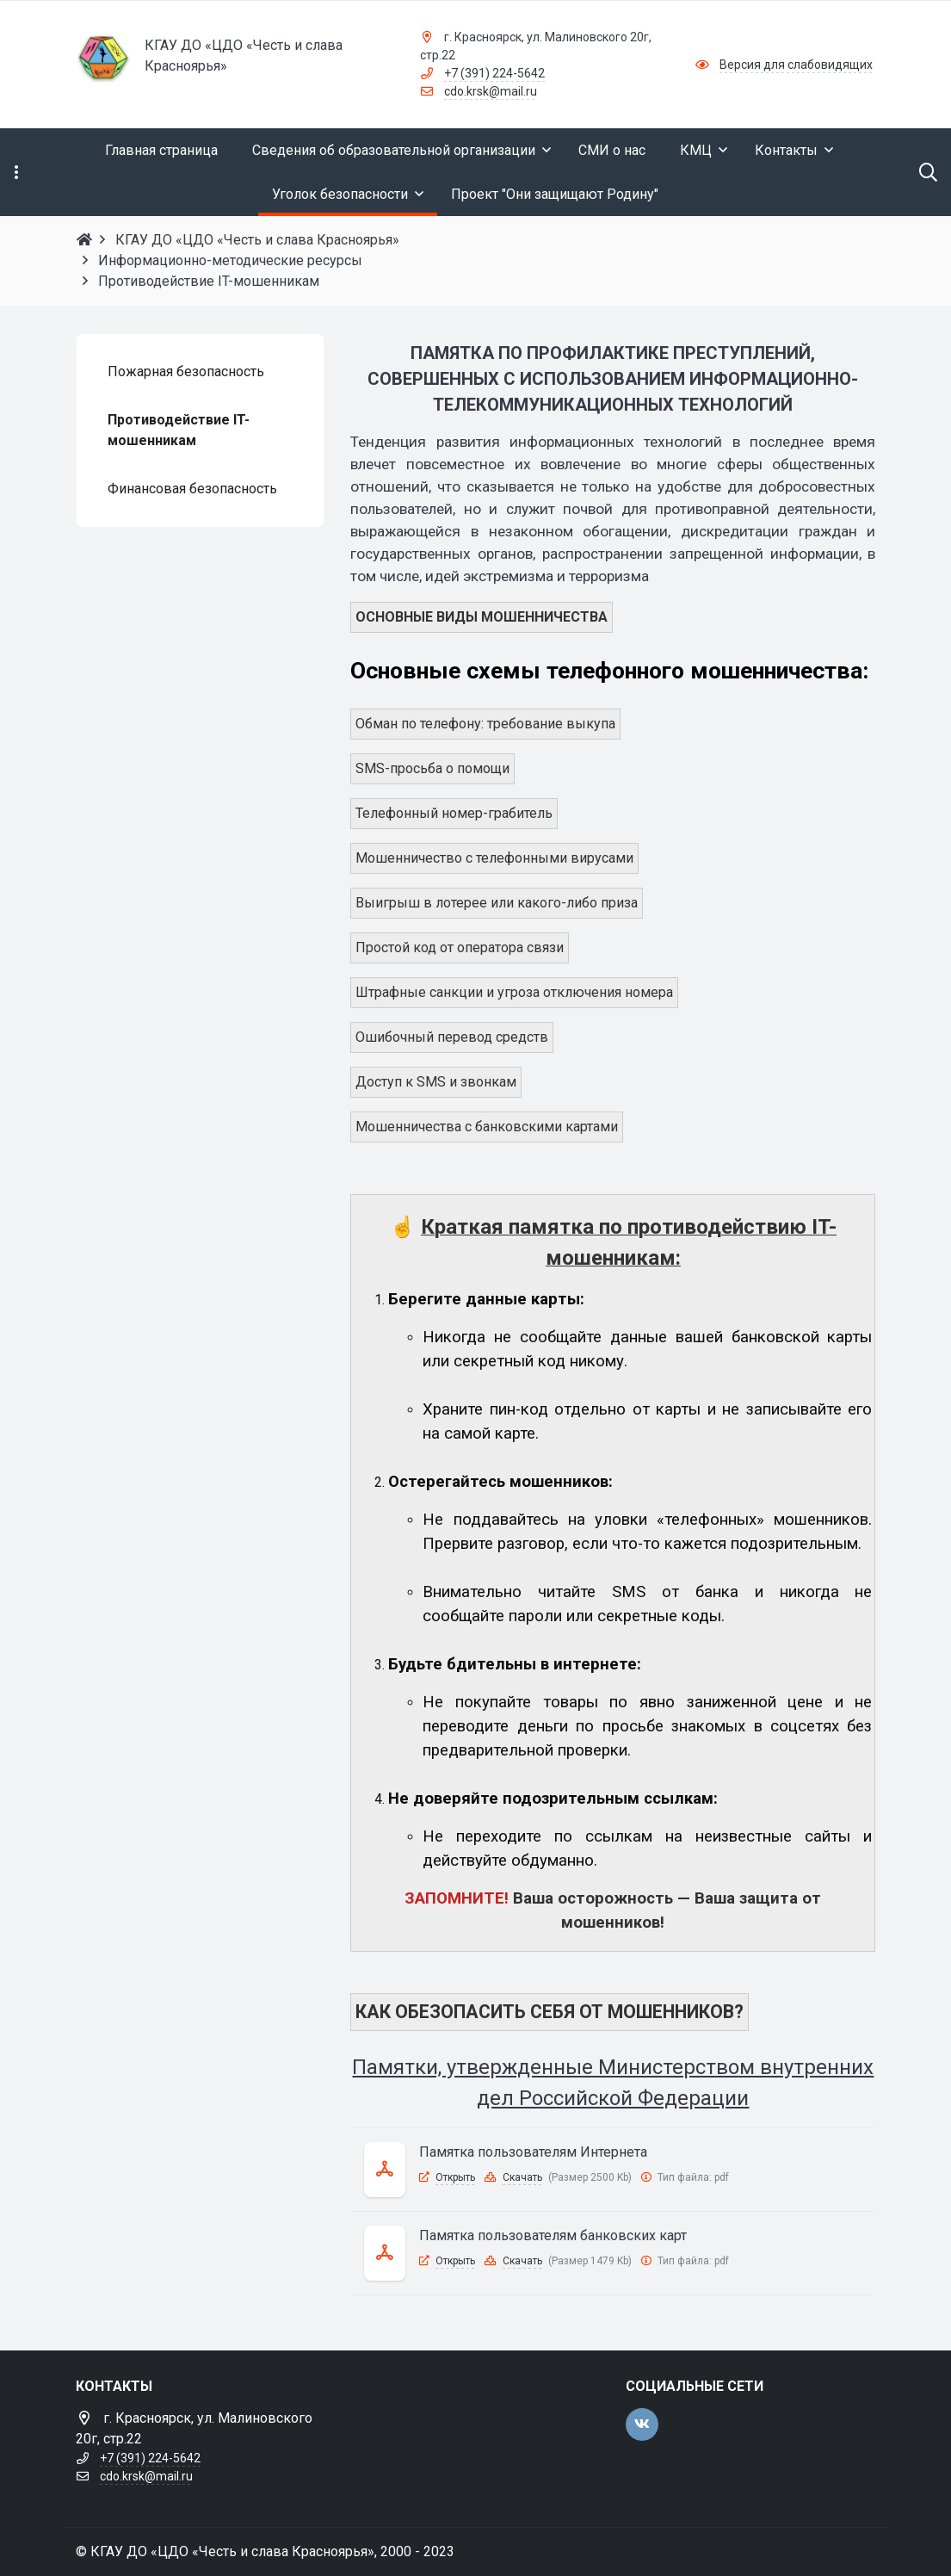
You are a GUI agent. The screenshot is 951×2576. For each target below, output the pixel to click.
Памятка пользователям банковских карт (553, 2235)
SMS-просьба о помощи (432, 768)
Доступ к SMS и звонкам (435, 1082)
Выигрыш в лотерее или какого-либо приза (496, 903)
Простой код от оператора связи (459, 947)
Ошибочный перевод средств (451, 1037)
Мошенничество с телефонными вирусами (494, 858)
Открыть (455, 2177)
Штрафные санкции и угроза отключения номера (514, 992)
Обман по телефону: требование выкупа (485, 723)
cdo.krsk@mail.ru (490, 91)
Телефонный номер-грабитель (454, 813)
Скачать (522, 2177)
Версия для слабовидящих (796, 64)
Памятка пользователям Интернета (533, 2152)
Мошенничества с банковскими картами (486, 1126)
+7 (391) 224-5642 (494, 73)
